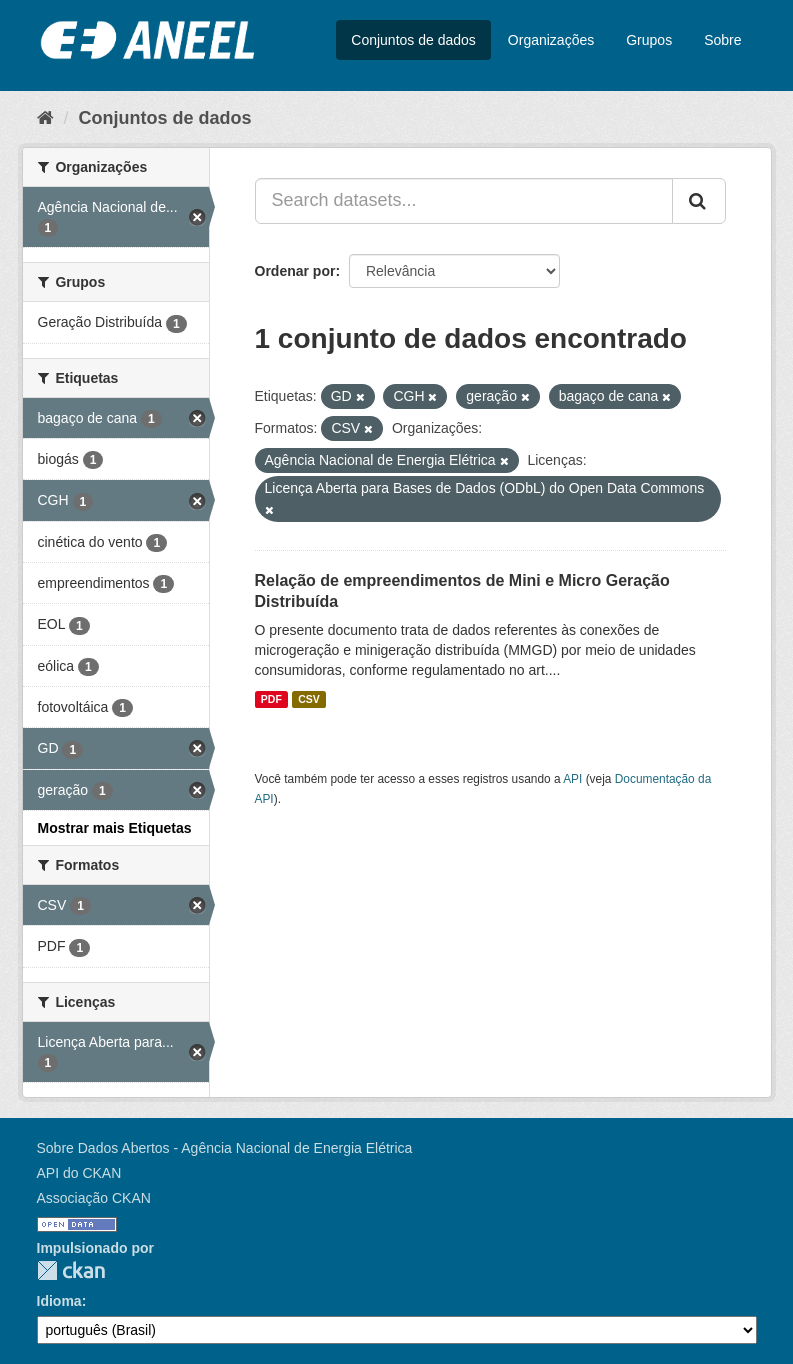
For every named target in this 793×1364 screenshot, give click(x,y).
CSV (309, 699)
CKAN (71, 1270)
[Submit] (699, 201)
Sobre (722, 40)
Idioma (59, 1301)
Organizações (551, 40)
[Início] (45, 118)
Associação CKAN (94, 1198)
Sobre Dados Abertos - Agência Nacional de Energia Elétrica (225, 1148)
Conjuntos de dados (413, 40)
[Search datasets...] (464, 201)
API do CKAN (79, 1173)
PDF (271, 699)
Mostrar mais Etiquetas (115, 828)
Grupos (649, 40)
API (572, 779)
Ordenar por (295, 271)
